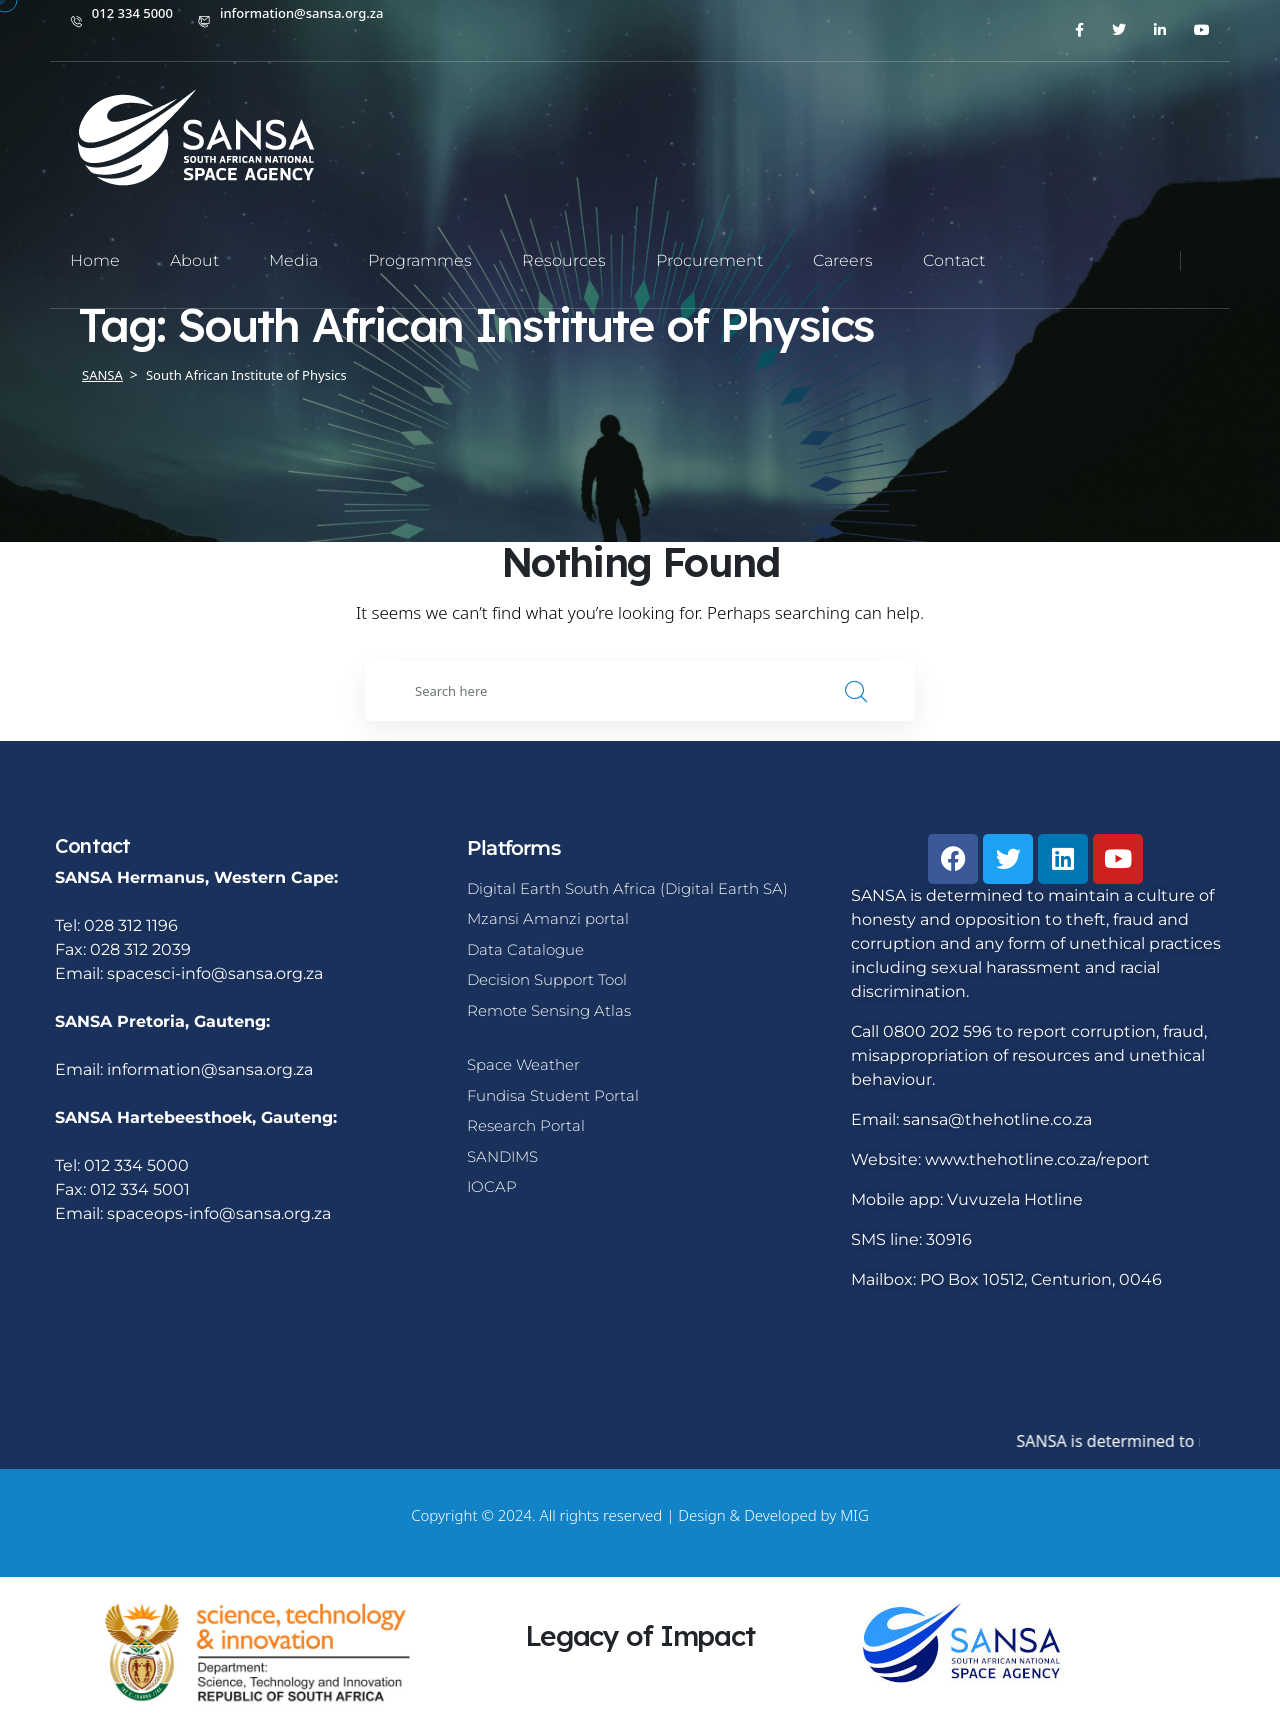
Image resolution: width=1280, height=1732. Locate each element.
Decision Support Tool (547, 979)
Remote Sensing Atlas (549, 1010)
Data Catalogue (525, 949)
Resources (564, 260)
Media (293, 260)
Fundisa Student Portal (553, 1095)
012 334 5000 (132, 13)
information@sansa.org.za (302, 13)
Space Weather (523, 1064)
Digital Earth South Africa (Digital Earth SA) (627, 888)
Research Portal (526, 1125)
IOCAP (492, 1186)
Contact (954, 260)
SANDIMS (502, 1156)
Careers (843, 260)
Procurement (709, 260)
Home (95, 260)
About (194, 260)
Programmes (420, 260)
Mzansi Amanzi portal (548, 918)
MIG (854, 1515)
